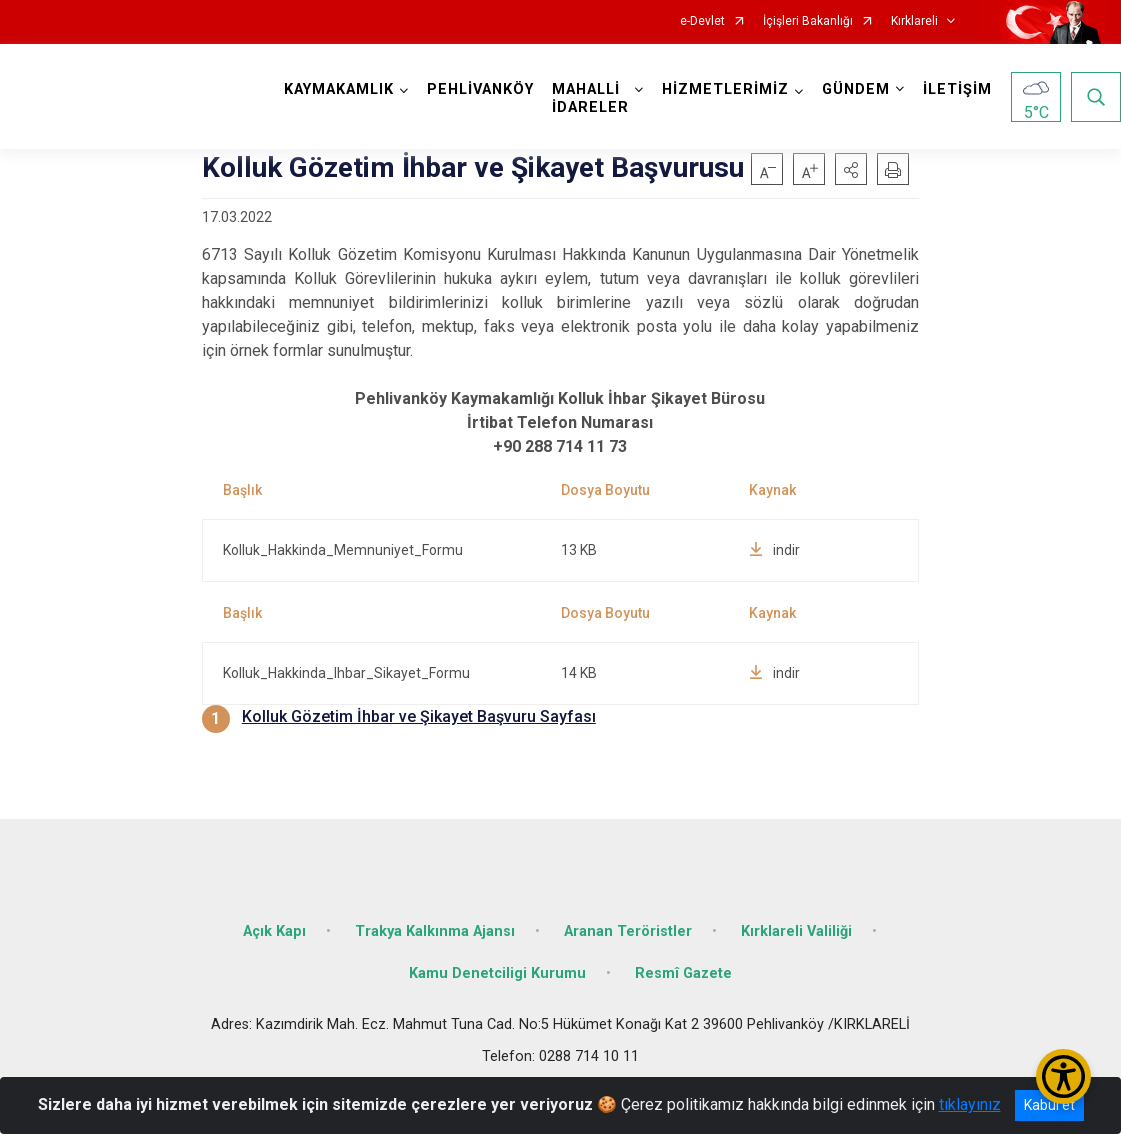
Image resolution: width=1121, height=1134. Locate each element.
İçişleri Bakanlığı (808, 21)
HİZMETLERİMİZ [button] (725, 89)
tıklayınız (970, 1104)
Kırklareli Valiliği (796, 931)
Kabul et (1049, 1105)
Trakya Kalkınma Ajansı (435, 931)
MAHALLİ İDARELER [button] (590, 98)
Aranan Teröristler (628, 931)
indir (774, 550)
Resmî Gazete (683, 973)
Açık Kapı (274, 931)
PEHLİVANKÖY (480, 89)
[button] (851, 169)
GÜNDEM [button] (856, 89)
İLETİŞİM (957, 89)
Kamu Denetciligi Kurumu (497, 973)
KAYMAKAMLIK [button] (339, 89)
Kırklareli (914, 21)
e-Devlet (702, 21)
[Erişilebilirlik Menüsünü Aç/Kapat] (1063, 1076)
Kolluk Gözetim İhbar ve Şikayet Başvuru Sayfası (419, 716)
